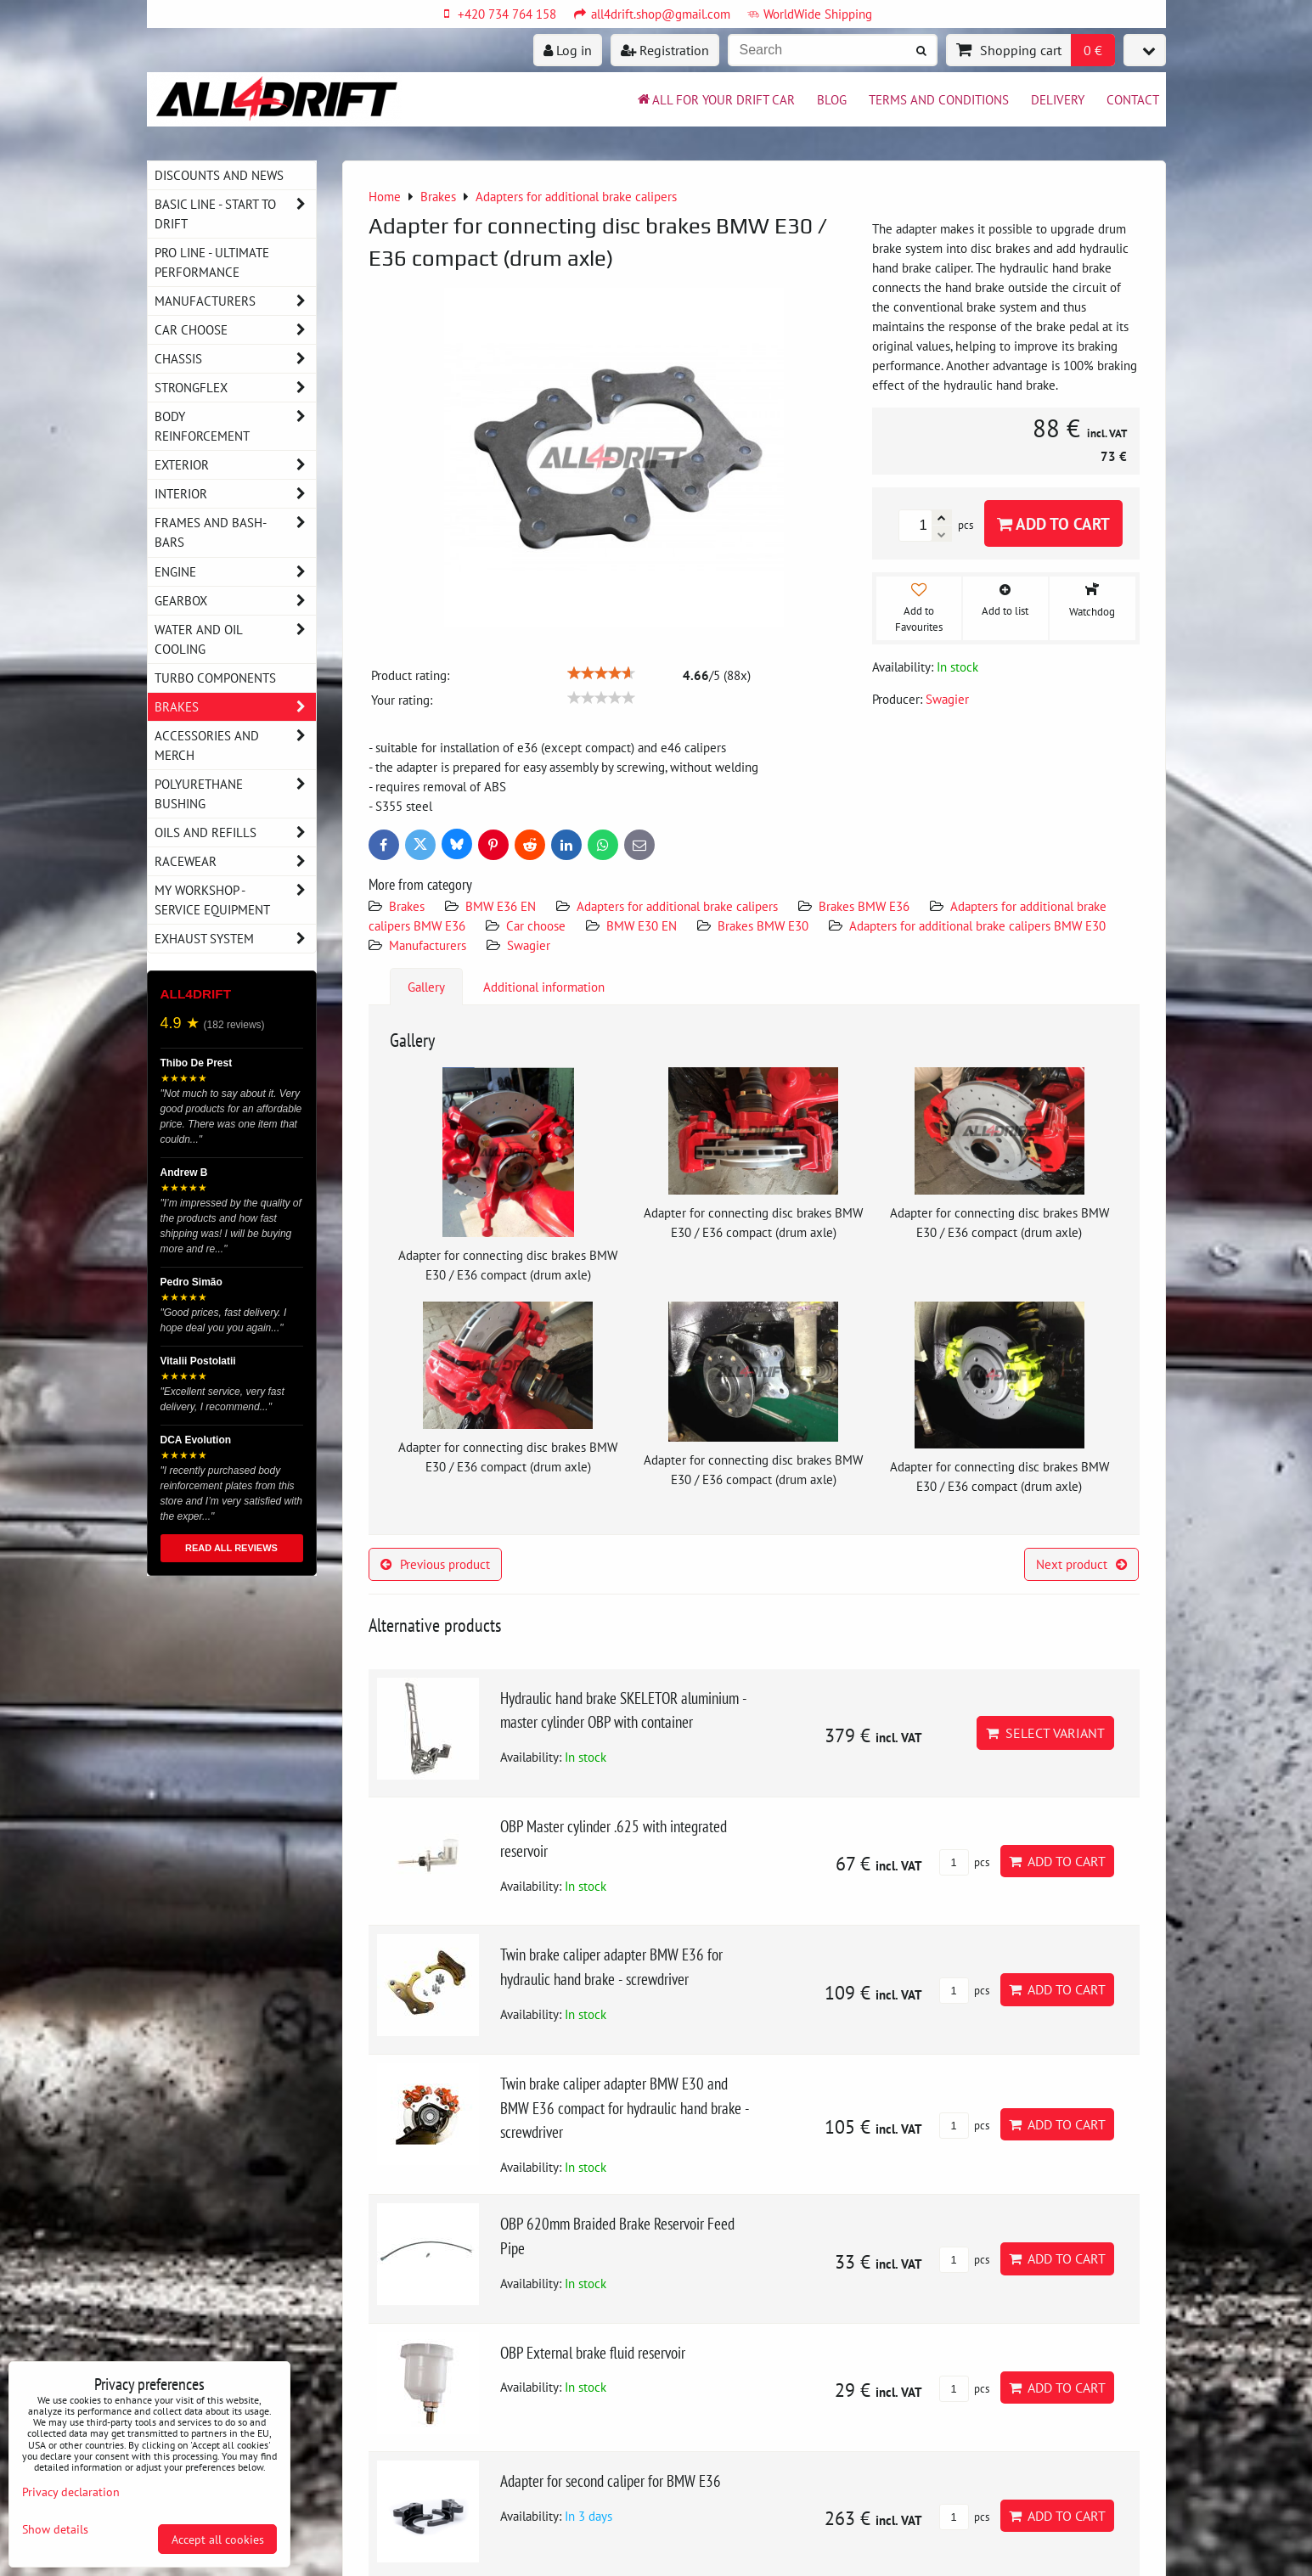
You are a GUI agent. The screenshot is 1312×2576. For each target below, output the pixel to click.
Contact (1132, 99)
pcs (964, 1862)
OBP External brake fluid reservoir (592, 2352)
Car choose (536, 925)
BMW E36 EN (500, 905)
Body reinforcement (235, 426)
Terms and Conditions (939, 99)
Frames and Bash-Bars (235, 532)
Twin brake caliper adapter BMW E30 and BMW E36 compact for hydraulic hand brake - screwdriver (624, 2108)
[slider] (601, 673)
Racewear (235, 861)
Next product (1081, 1563)
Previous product (435, 1563)
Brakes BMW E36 (864, 905)
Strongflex (235, 388)
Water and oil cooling (235, 639)
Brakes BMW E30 (763, 925)
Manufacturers (427, 944)
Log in (567, 50)
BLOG (832, 99)
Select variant (1045, 1732)
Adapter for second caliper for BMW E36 (610, 2480)
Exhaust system (235, 939)
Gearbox (235, 601)
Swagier (528, 944)
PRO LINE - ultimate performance (212, 262)
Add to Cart (1053, 523)
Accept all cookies (218, 2539)
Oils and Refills (235, 832)
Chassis (235, 359)
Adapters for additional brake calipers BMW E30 (977, 925)
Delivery (1057, 99)
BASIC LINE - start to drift (235, 214)
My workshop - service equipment (235, 900)
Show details (55, 2529)
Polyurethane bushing (235, 794)
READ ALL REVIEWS (231, 1548)
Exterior (235, 465)
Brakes (407, 905)
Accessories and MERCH (235, 745)
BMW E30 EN (641, 925)
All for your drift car (715, 99)
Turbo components (215, 677)
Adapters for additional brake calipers (677, 905)
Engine (235, 572)
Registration (665, 50)
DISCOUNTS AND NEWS (219, 174)
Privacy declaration (71, 2491)
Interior (235, 494)
